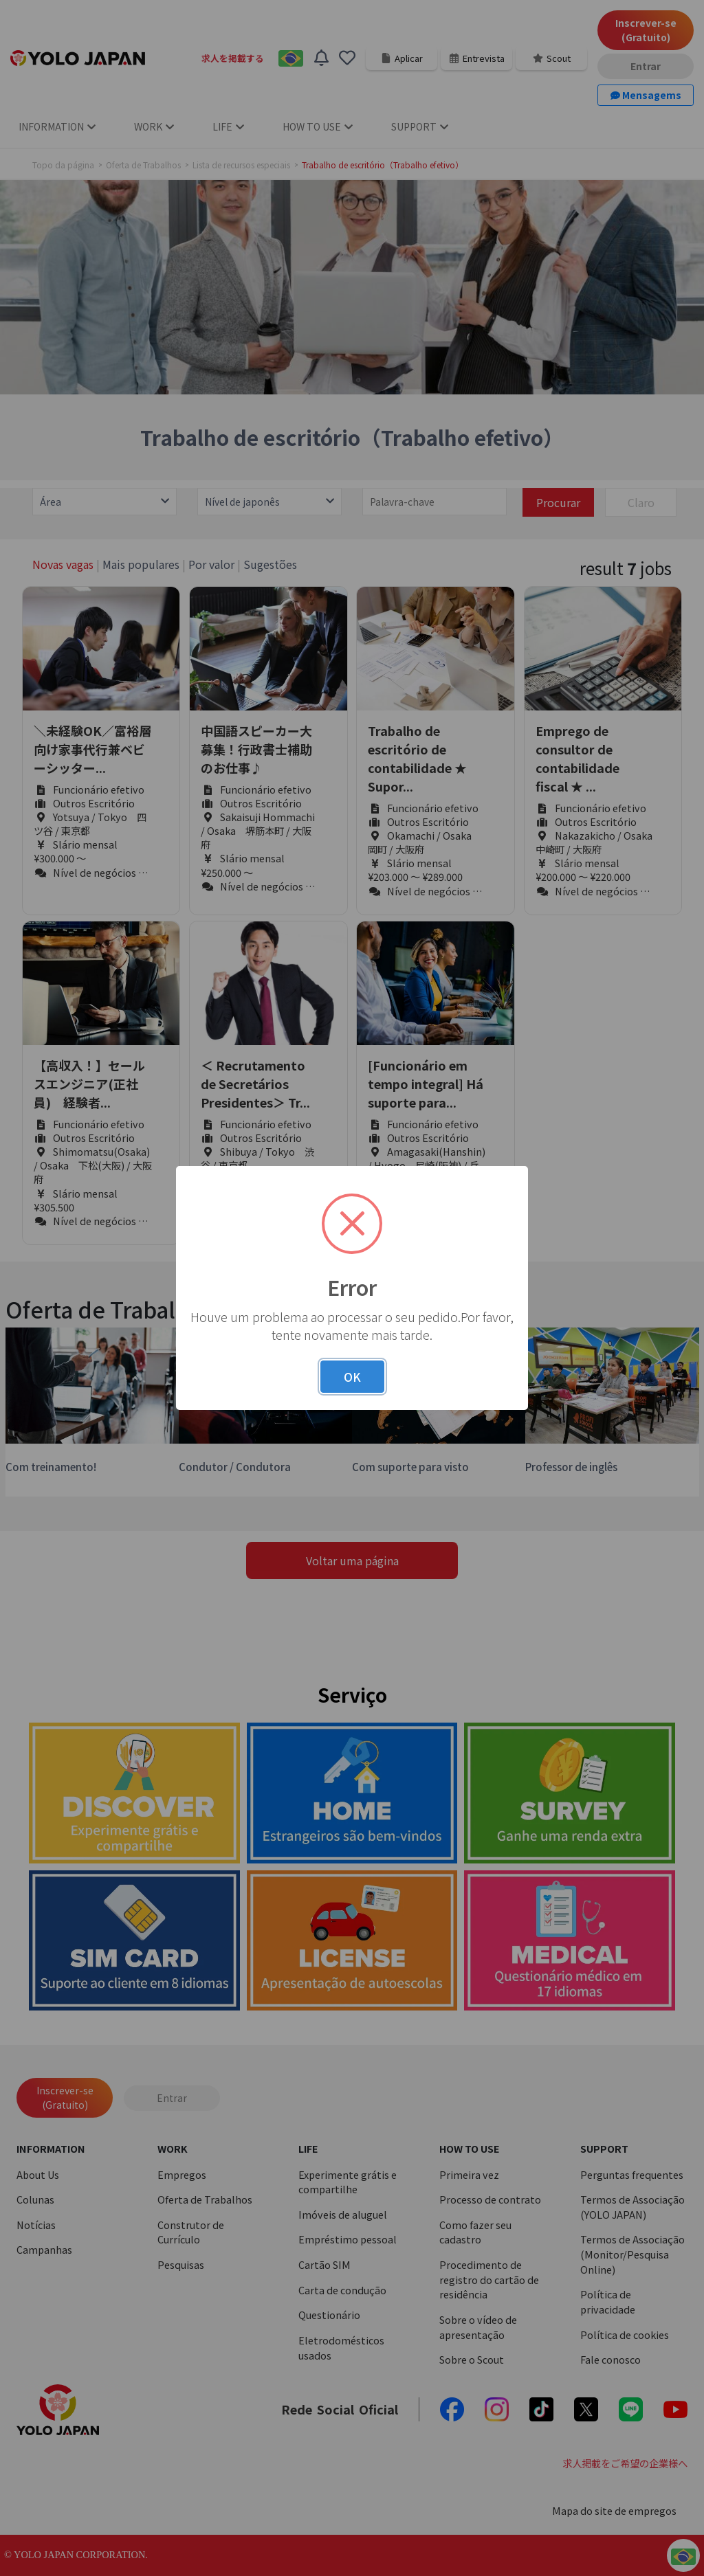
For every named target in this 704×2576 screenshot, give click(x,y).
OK (352, 1376)
